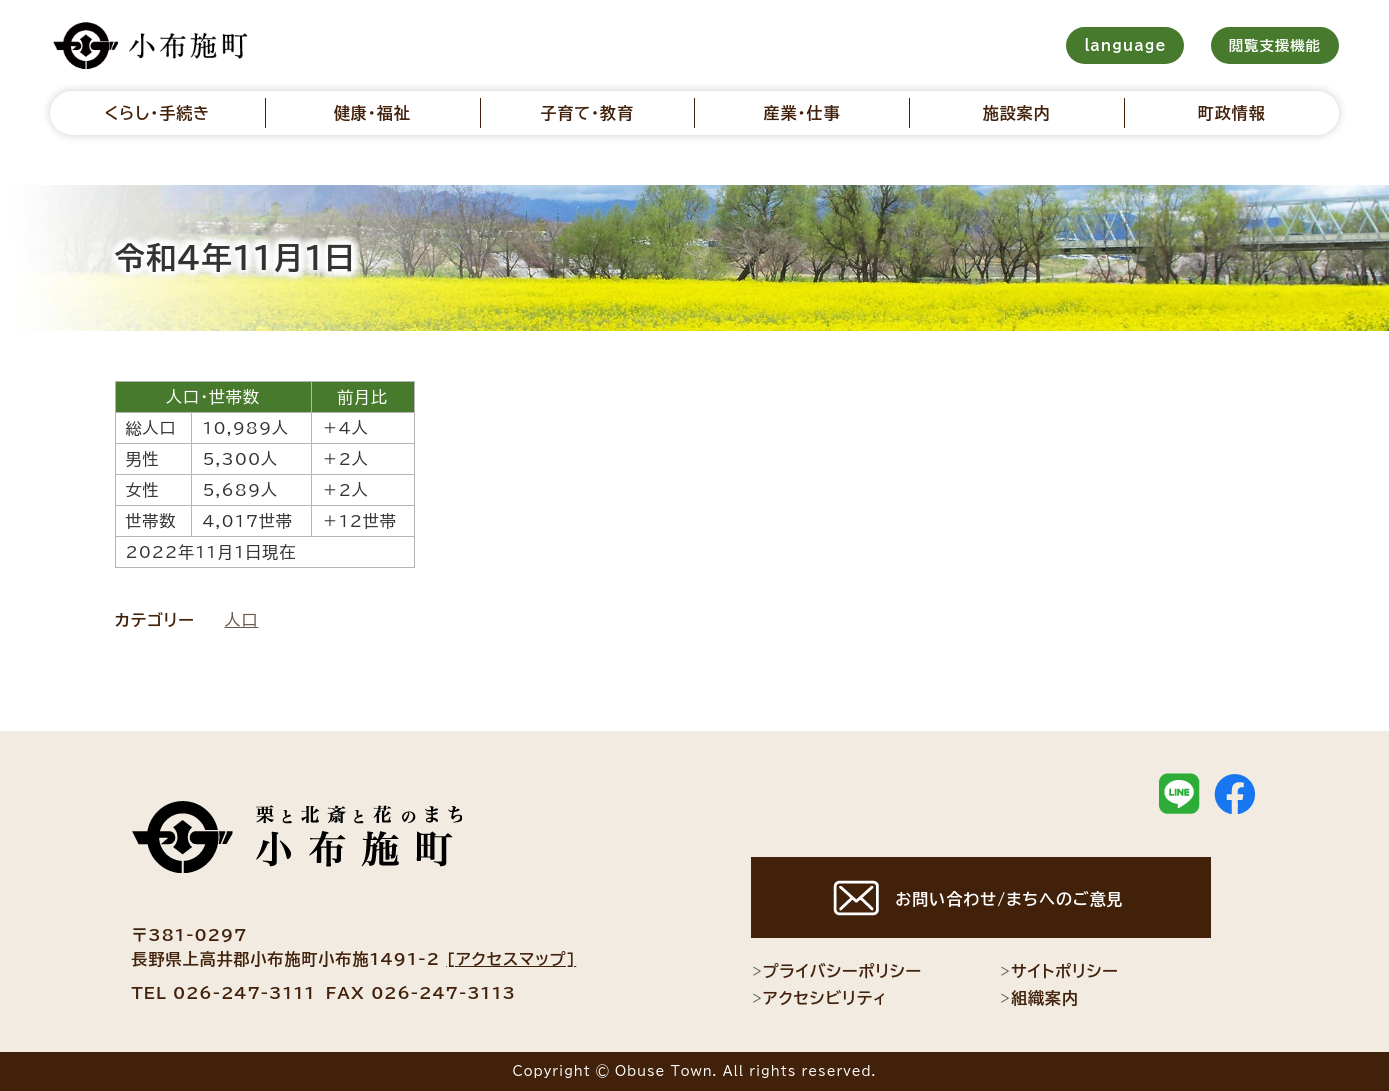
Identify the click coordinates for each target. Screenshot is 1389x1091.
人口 (242, 620)
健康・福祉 (372, 113)
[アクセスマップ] (511, 959)
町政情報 (1232, 113)
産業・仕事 (801, 113)
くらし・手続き (157, 113)
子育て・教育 (587, 113)
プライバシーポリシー (836, 971)
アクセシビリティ (819, 998)
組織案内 (1039, 998)
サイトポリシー (1059, 971)
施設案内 (1017, 113)
